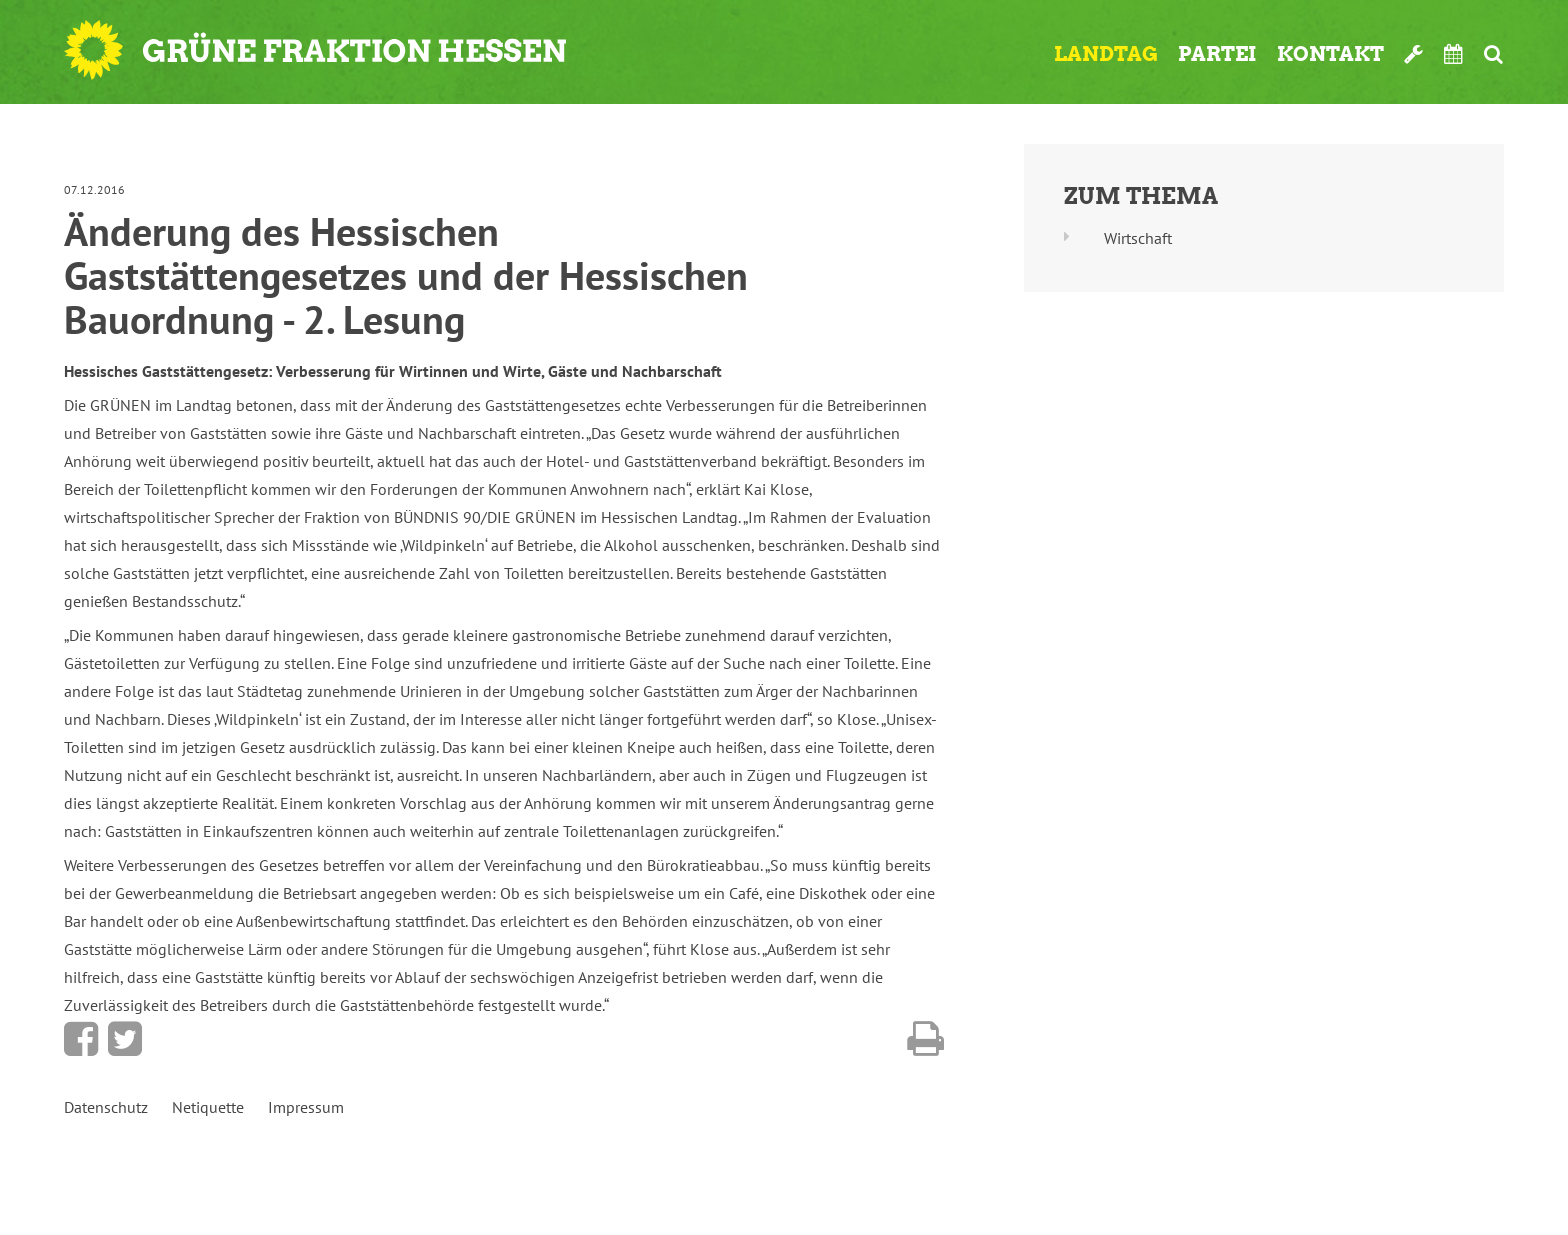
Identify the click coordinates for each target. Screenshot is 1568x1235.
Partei (1217, 54)
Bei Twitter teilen (125, 1039)
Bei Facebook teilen (81, 1039)
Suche (1493, 54)
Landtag (1106, 54)
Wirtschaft (1138, 238)
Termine (1454, 54)
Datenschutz (106, 1107)
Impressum (306, 1107)
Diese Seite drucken (925, 1039)
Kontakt (1330, 54)
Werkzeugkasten (1414, 54)
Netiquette (208, 1107)
